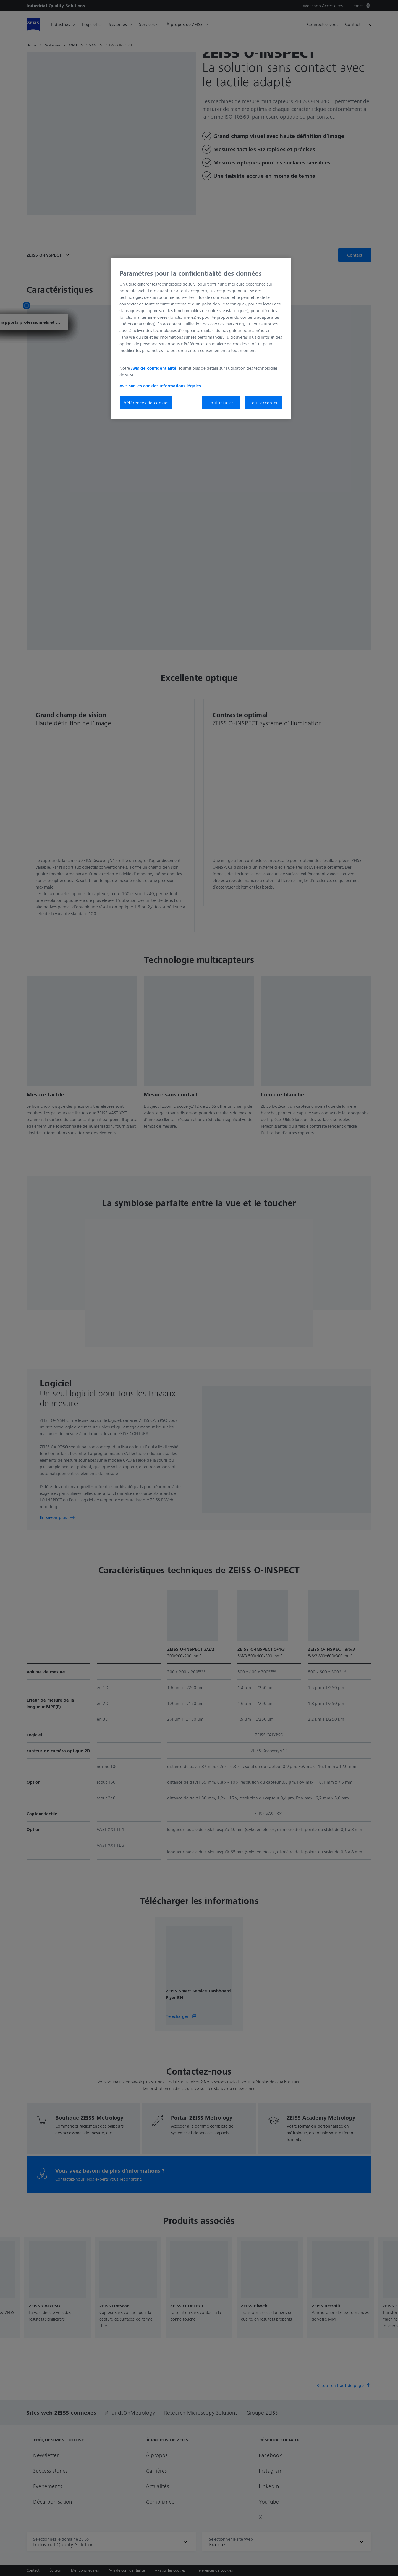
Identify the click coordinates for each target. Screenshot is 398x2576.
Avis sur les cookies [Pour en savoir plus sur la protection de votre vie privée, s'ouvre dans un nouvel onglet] (138, 386)
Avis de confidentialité (154, 368)
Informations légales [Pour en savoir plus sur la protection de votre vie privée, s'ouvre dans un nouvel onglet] (180, 386)
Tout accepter (264, 402)
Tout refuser (221, 402)
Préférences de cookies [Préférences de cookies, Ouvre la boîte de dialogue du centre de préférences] (145, 402)
